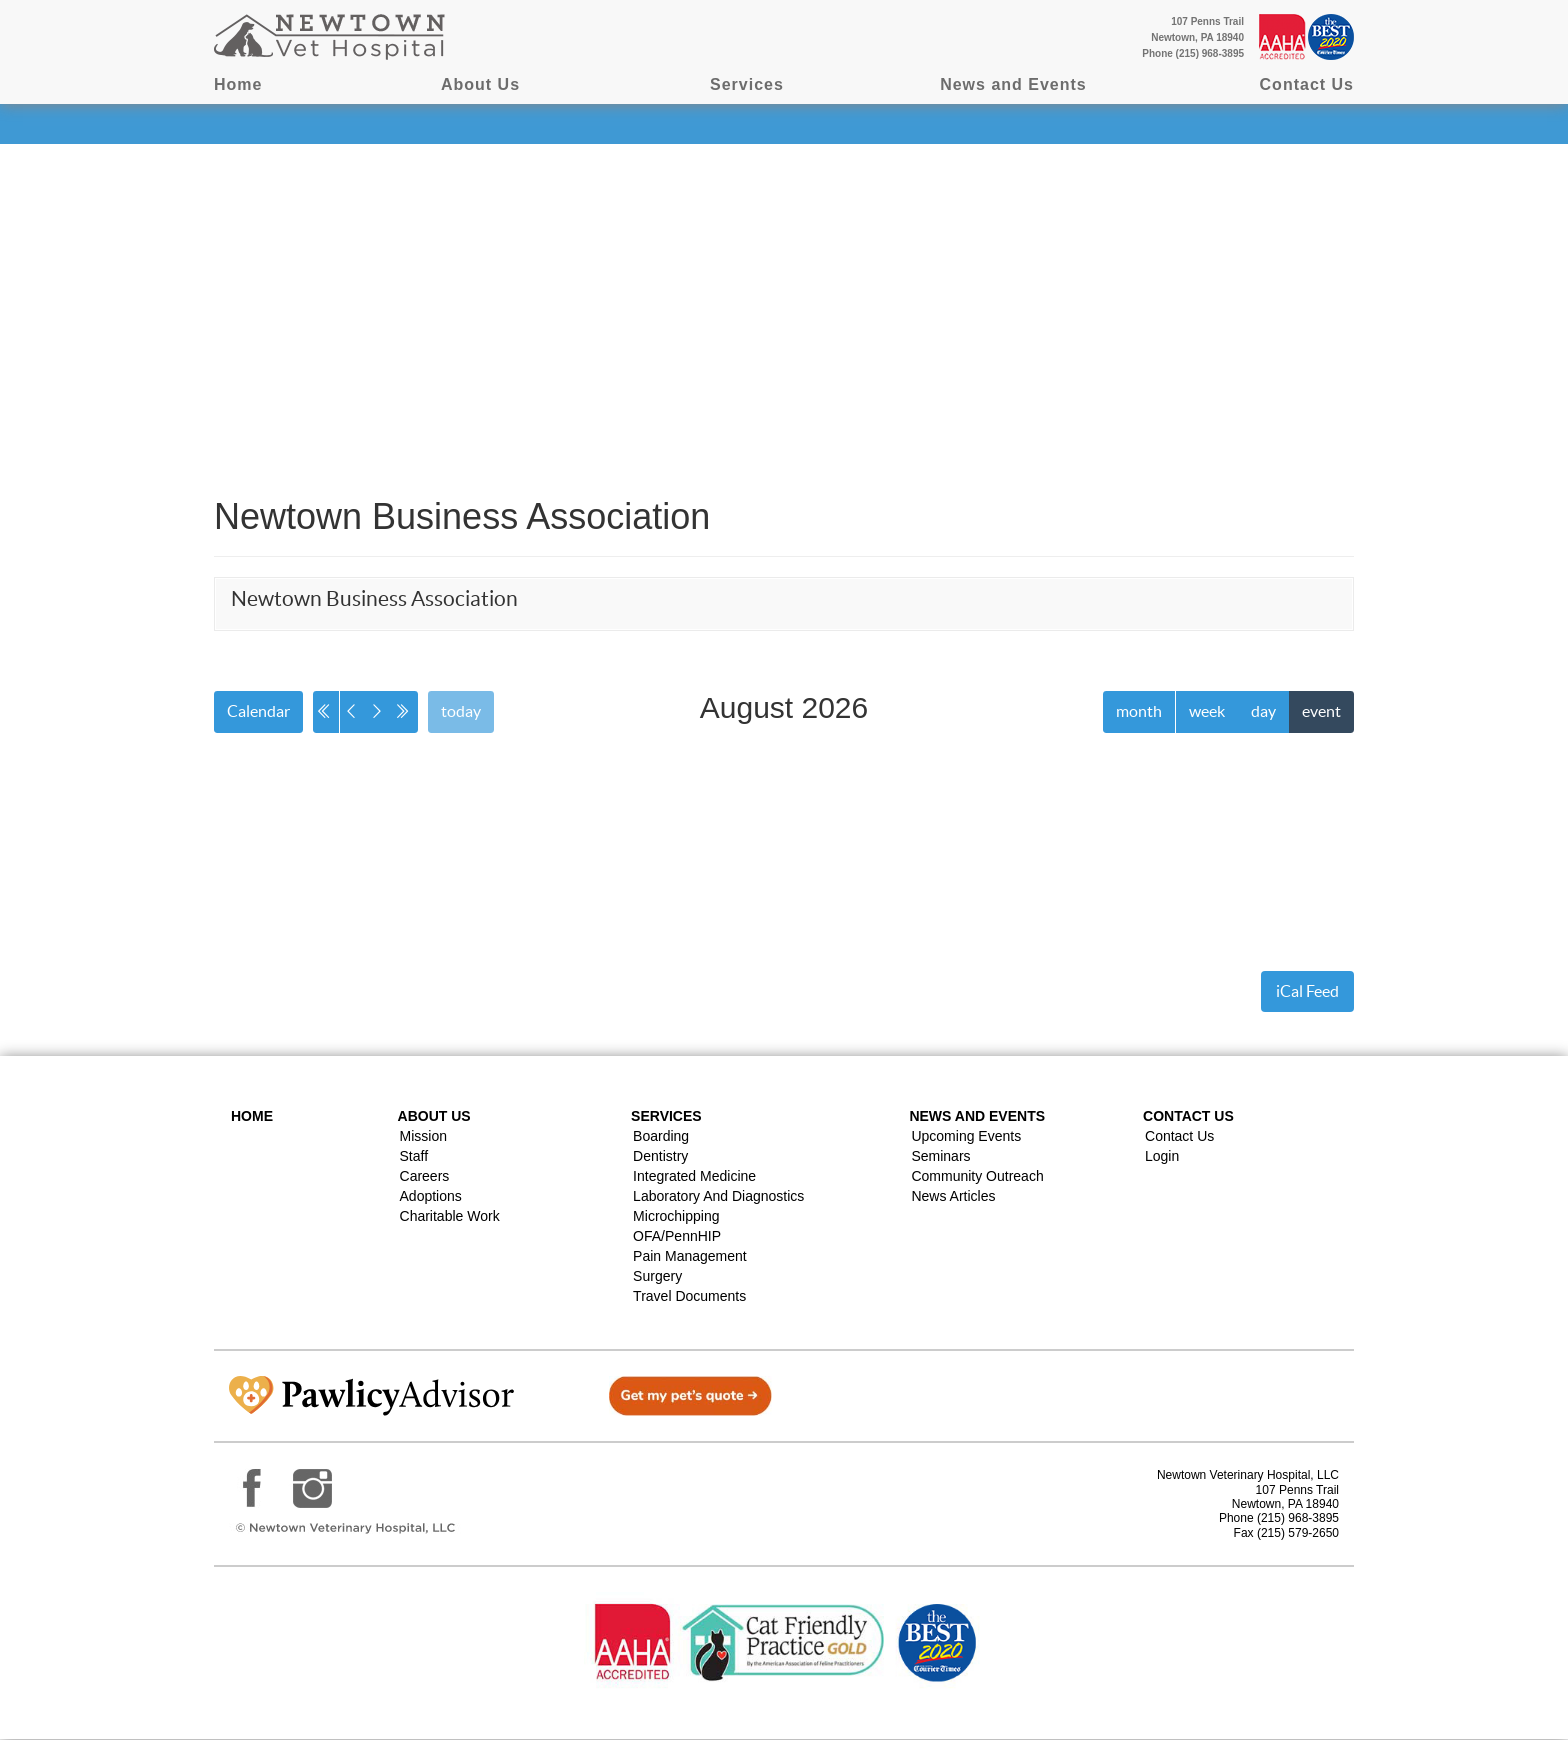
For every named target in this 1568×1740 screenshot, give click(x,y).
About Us (480, 84)
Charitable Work (450, 1217)
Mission (423, 1137)
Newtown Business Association (374, 598)
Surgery (657, 1277)
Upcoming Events (966, 1137)
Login (1162, 1157)
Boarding (661, 1137)
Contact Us (1307, 84)
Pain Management (690, 1257)
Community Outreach (977, 1177)
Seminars (940, 1157)
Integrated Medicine (694, 1177)
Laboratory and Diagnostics (718, 1197)
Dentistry (660, 1157)
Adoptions (431, 1197)
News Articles (953, 1197)
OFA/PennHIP (677, 1237)
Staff (414, 1157)
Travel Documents (689, 1297)
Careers (425, 1177)
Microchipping (676, 1217)
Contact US (1188, 1117)
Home (238, 84)
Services (747, 84)
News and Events (1013, 84)
